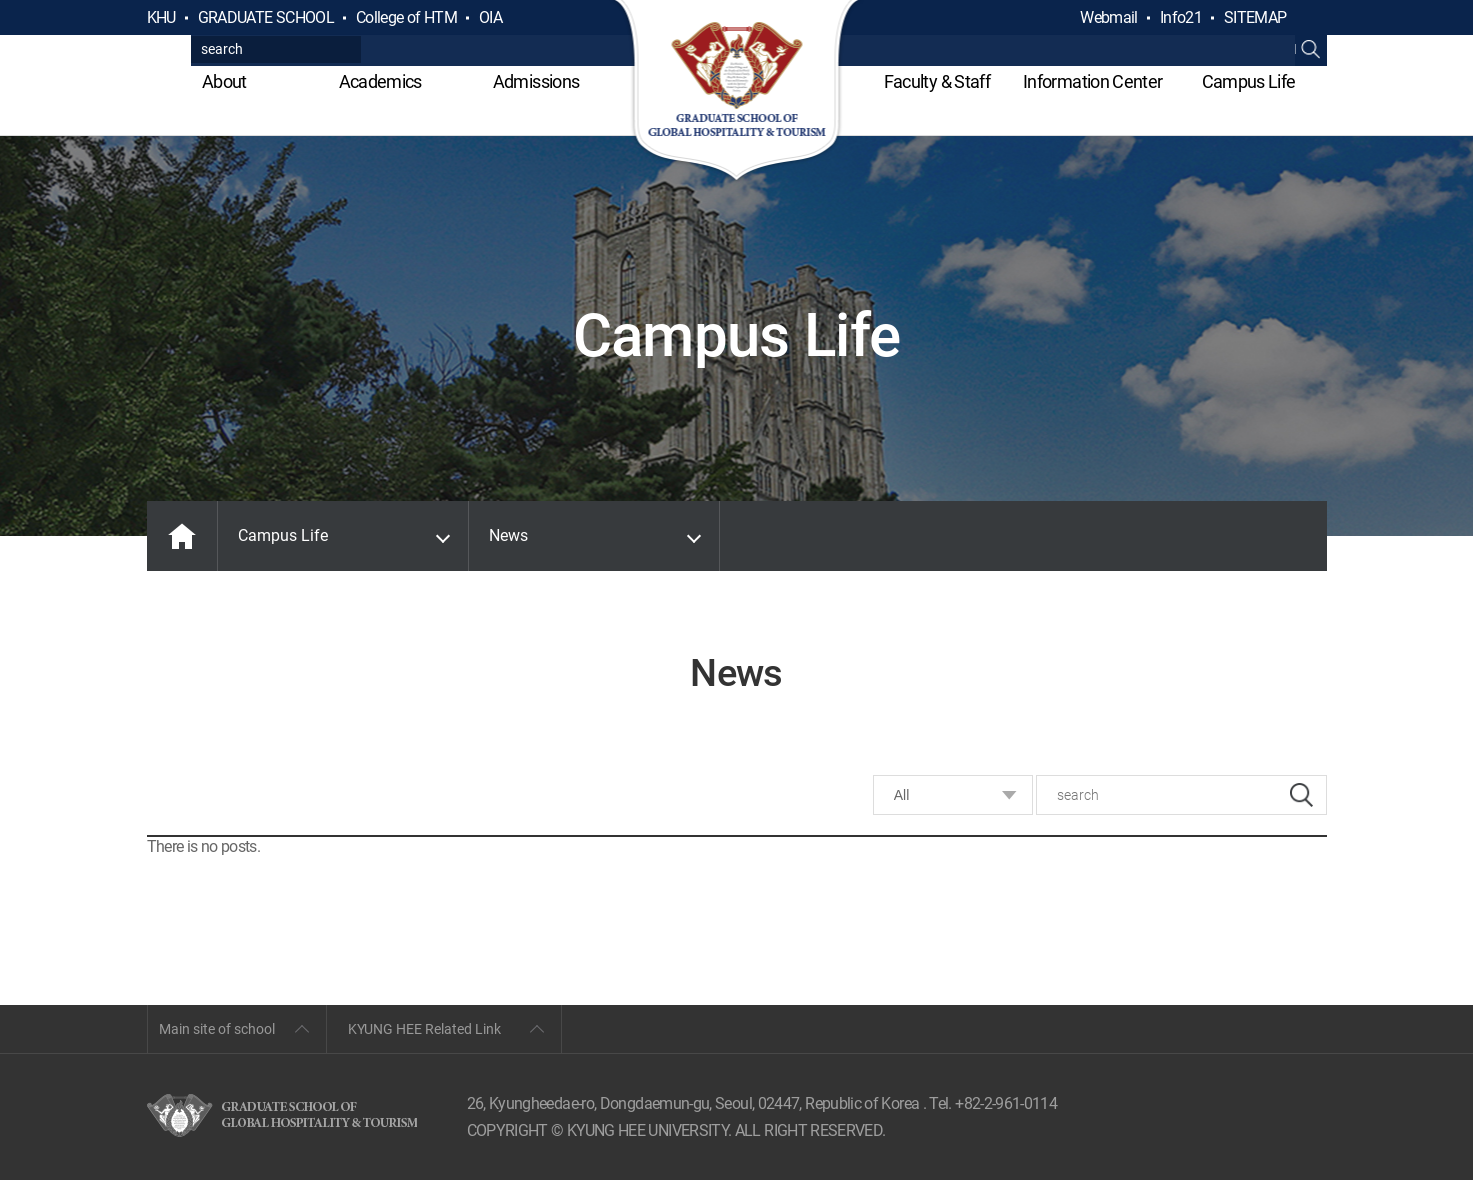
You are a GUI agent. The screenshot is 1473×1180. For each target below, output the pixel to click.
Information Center (1092, 81)
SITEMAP (1255, 17)
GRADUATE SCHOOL (266, 17)
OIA (490, 17)
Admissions (536, 81)
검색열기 (1311, 18)
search (1301, 795)
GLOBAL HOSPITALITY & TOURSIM (736, 92)
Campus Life (1249, 81)
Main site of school (217, 1029)
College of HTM (406, 17)
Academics (380, 81)
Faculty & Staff (937, 81)
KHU (161, 17)
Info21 (1181, 17)
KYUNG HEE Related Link (424, 1029)
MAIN (182, 536)
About (224, 81)
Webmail (1109, 17)
